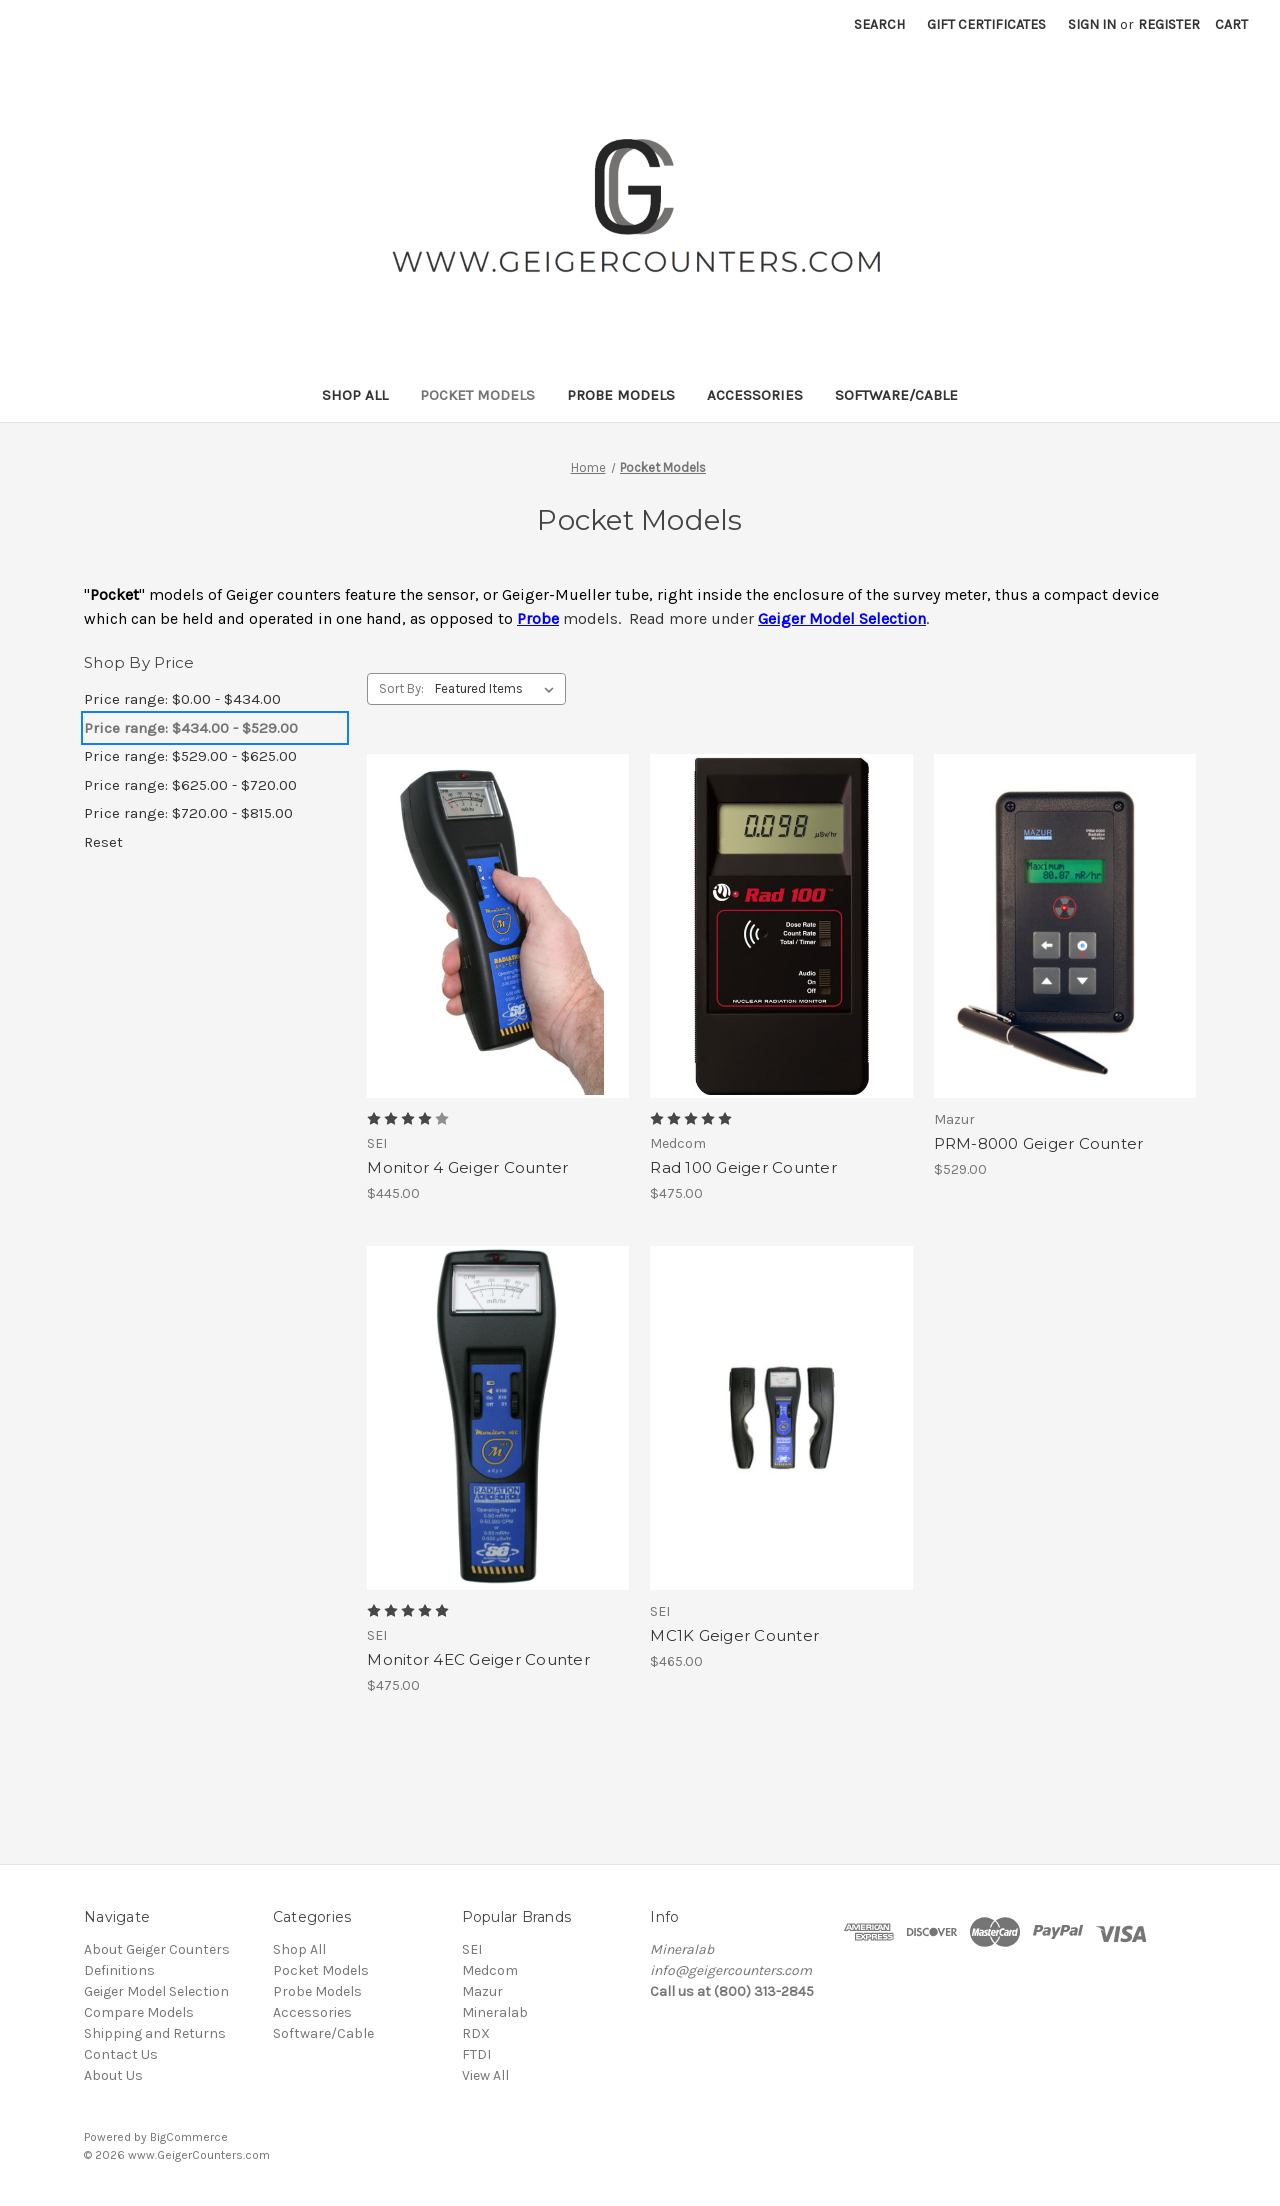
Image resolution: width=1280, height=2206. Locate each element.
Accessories (755, 395)
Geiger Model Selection (156, 1991)
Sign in (1092, 24)
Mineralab (495, 2012)
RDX (476, 2033)
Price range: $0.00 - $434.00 (182, 699)
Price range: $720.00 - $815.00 (188, 813)
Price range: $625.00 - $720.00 (190, 785)
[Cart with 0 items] (1231, 24)
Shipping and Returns (155, 2033)
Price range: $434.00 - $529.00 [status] (191, 728)
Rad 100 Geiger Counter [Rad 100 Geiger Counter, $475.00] (743, 1167)
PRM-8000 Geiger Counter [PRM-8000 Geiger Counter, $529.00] (1039, 1143)
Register (1169, 24)
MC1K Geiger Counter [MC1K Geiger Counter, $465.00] (734, 1635)
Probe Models (621, 395)
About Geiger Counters (157, 1949)
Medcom (490, 1970)
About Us (113, 2075)
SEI (472, 1949)
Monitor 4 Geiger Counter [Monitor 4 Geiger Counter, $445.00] (467, 1167)
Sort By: (401, 688)
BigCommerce (189, 2137)
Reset (103, 842)
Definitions (119, 1970)
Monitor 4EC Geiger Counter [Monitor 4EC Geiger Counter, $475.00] (478, 1659)
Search (879, 24)
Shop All (355, 395)
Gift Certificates (986, 24)
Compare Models (139, 2012)
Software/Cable (896, 395)
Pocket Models (477, 395)
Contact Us (121, 2054)
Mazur (482, 1991)
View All (485, 2075)
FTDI (476, 2054)
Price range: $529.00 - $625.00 (190, 756)
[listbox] (498, 689)
